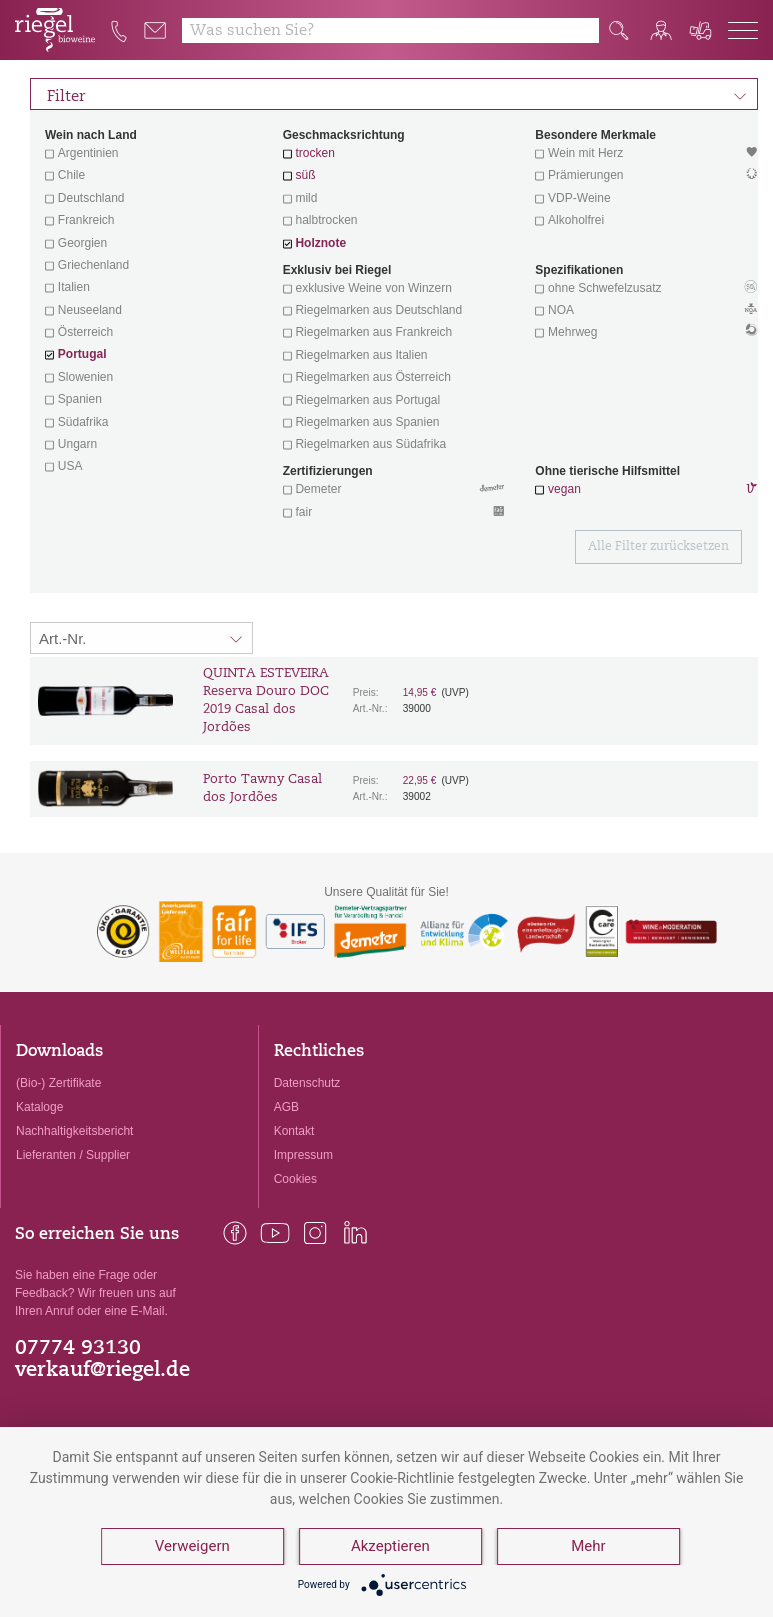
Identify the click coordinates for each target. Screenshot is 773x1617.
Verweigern (192, 1547)
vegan (564, 489)
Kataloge (39, 1107)
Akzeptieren (390, 1547)
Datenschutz (307, 1083)
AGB (286, 1107)
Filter (397, 94)
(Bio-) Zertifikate (58, 1083)
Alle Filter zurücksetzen (658, 547)
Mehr (589, 1547)
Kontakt (294, 1131)
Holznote (320, 243)
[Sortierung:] (141, 638)
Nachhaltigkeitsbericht (74, 1131)
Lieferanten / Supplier (73, 1155)
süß (305, 175)
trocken (314, 153)
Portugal (82, 354)
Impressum (303, 1155)
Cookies (295, 1179)
